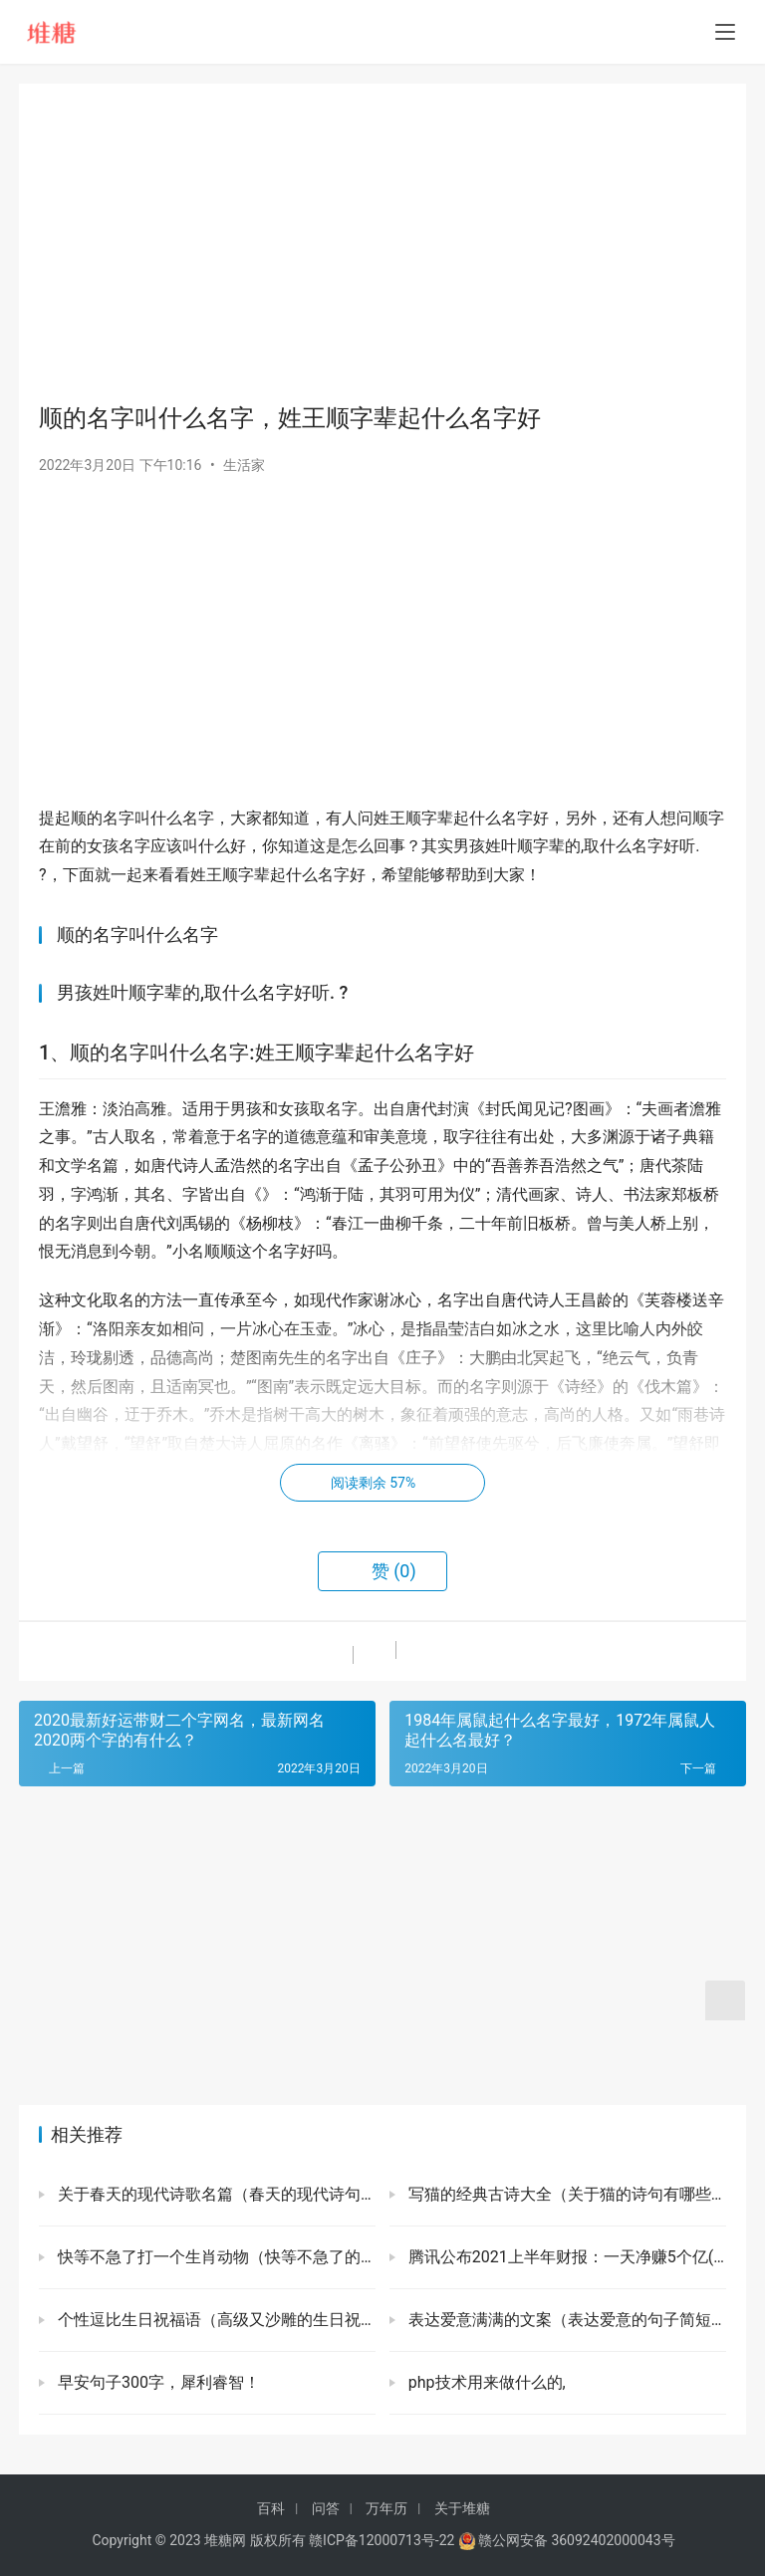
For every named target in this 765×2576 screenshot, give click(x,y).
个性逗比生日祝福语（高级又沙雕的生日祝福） (215, 2319)
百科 (271, 2508)
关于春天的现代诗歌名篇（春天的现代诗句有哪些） (215, 2194)
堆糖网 (225, 2540)
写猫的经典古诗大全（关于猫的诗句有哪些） (565, 2194)
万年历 (386, 2508)
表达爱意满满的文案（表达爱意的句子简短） (565, 2319)
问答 (326, 2508)
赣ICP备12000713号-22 (381, 2540)
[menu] (725, 32)
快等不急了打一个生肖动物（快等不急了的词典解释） (215, 2256)
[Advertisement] (382, 243)
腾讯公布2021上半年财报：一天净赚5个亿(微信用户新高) (565, 2256)
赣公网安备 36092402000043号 (566, 2540)
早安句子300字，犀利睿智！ (157, 2382)
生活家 (244, 465)
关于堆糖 (462, 2508)
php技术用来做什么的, (485, 2382)
